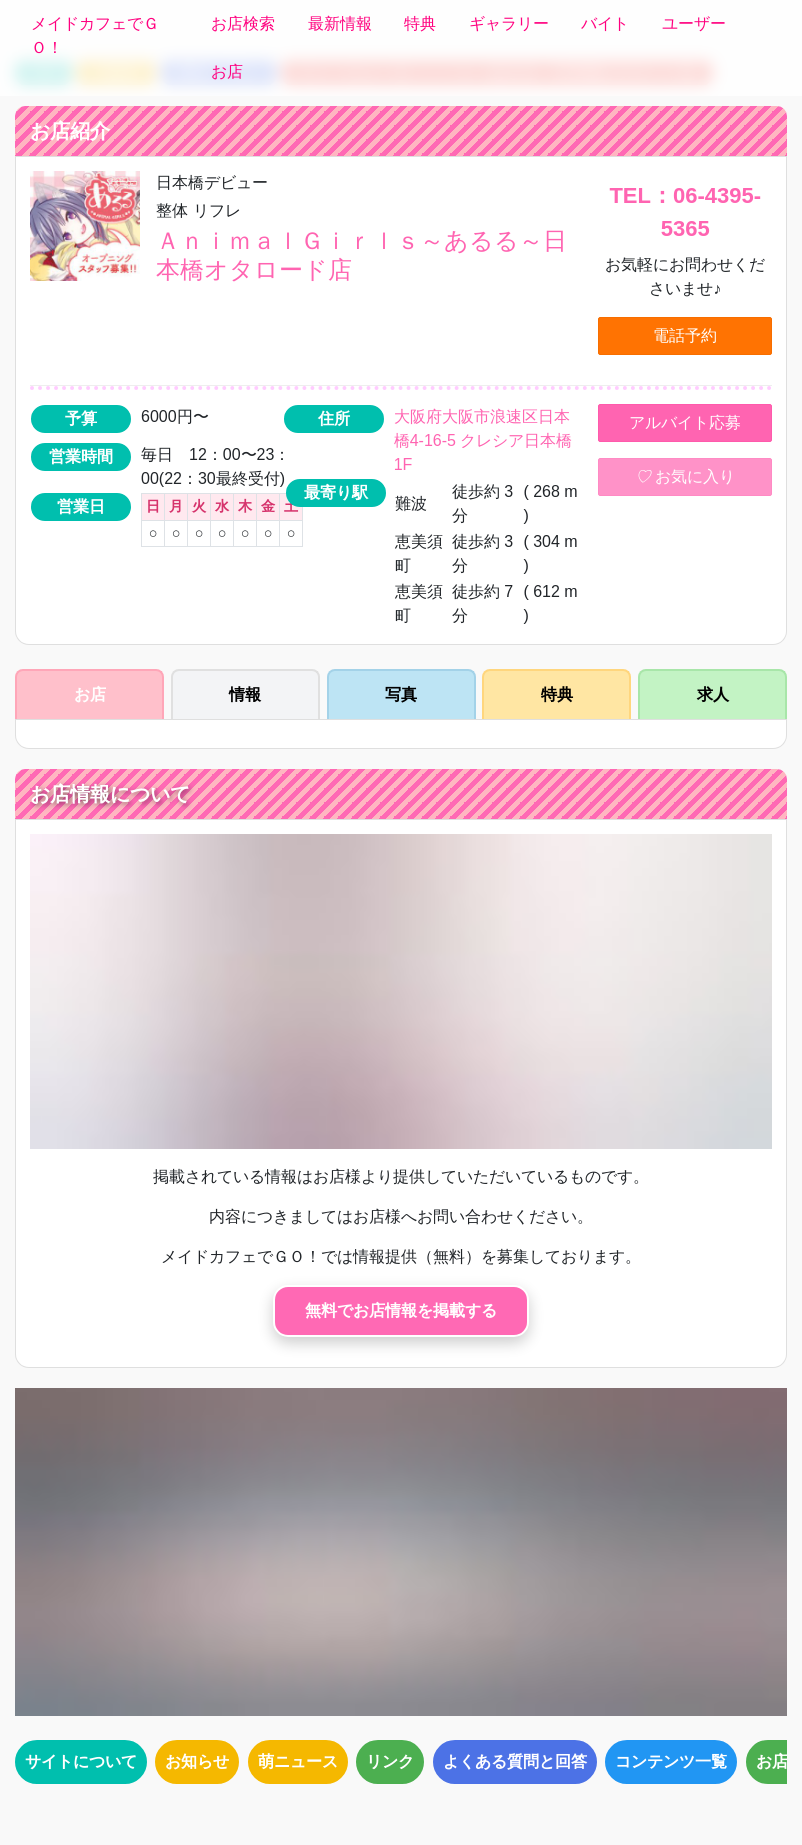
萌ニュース (298, 1761)
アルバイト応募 (685, 422)
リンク (390, 1761)
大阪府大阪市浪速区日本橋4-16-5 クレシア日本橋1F (483, 440)
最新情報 (340, 23)
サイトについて (81, 1761)
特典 (420, 23)
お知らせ (197, 1761)
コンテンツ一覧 (671, 1761)
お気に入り (685, 477)
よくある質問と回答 (515, 1761)
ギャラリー (509, 23)
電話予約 (685, 335)
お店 (227, 71)
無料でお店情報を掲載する (401, 1310)
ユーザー (694, 23)
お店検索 (243, 23)
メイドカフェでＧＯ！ (95, 35)
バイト (605, 23)
